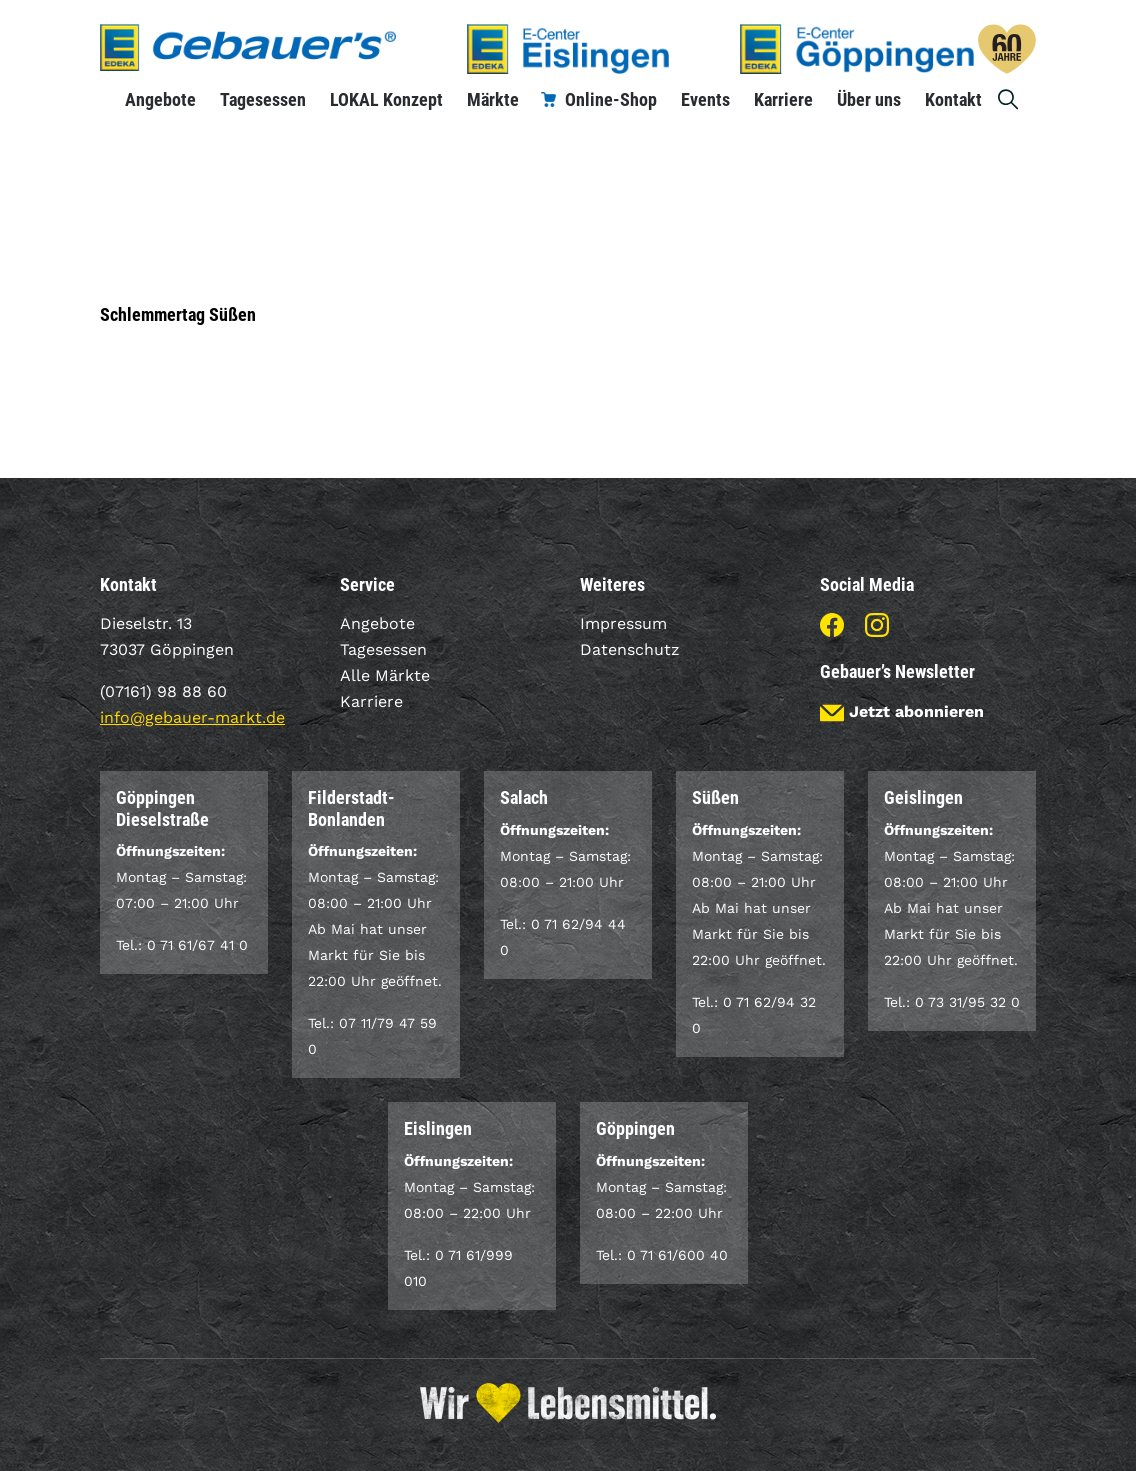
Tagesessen (263, 99)
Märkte (493, 99)
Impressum (623, 623)
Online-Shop (611, 99)
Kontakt (953, 99)
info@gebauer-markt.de (192, 717)
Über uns (869, 99)
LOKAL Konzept (386, 99)
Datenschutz (630, 649)
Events (705, 99)
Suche (1009, 99)
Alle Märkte (385, 675)
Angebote (160, 99)
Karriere (783, 99)
